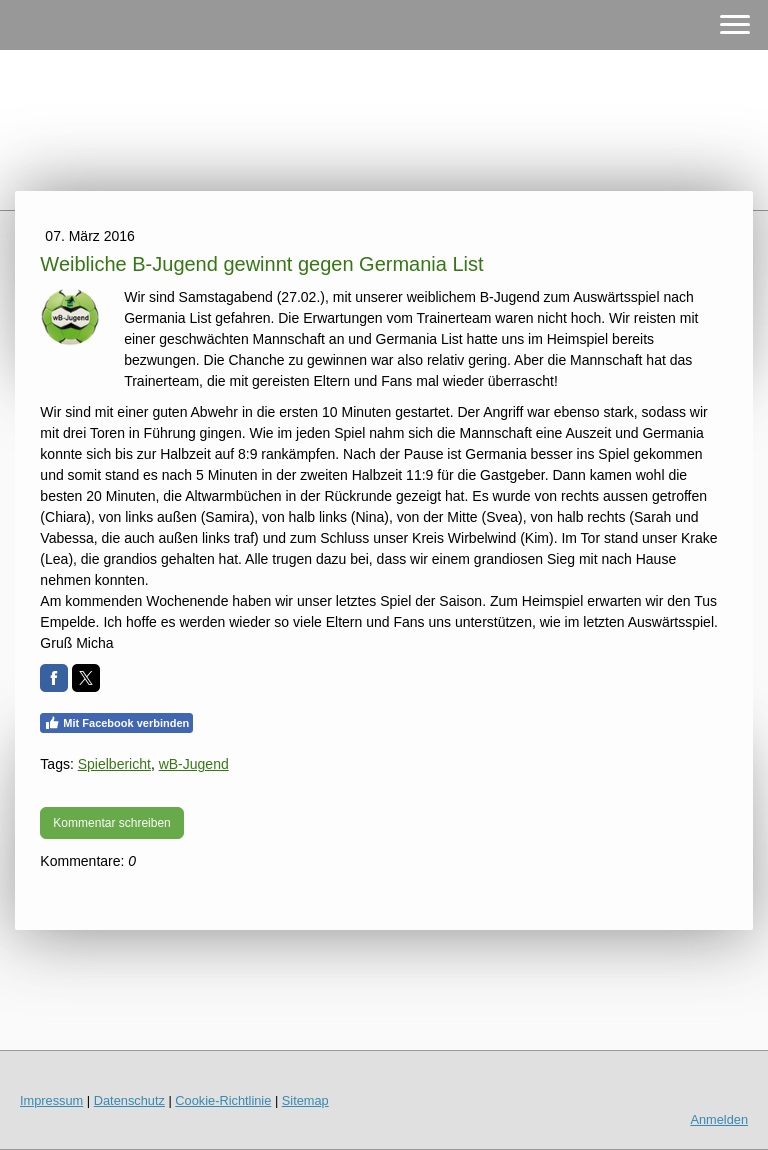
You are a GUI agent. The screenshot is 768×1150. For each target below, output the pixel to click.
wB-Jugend (194, 764)
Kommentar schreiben (111, 823)
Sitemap (305, 1100)
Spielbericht (114, 764)
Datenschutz (129, 1100)
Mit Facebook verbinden (116, 723)
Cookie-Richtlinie (223, 1100)
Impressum (51, 1100)
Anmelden (719, 1119)
